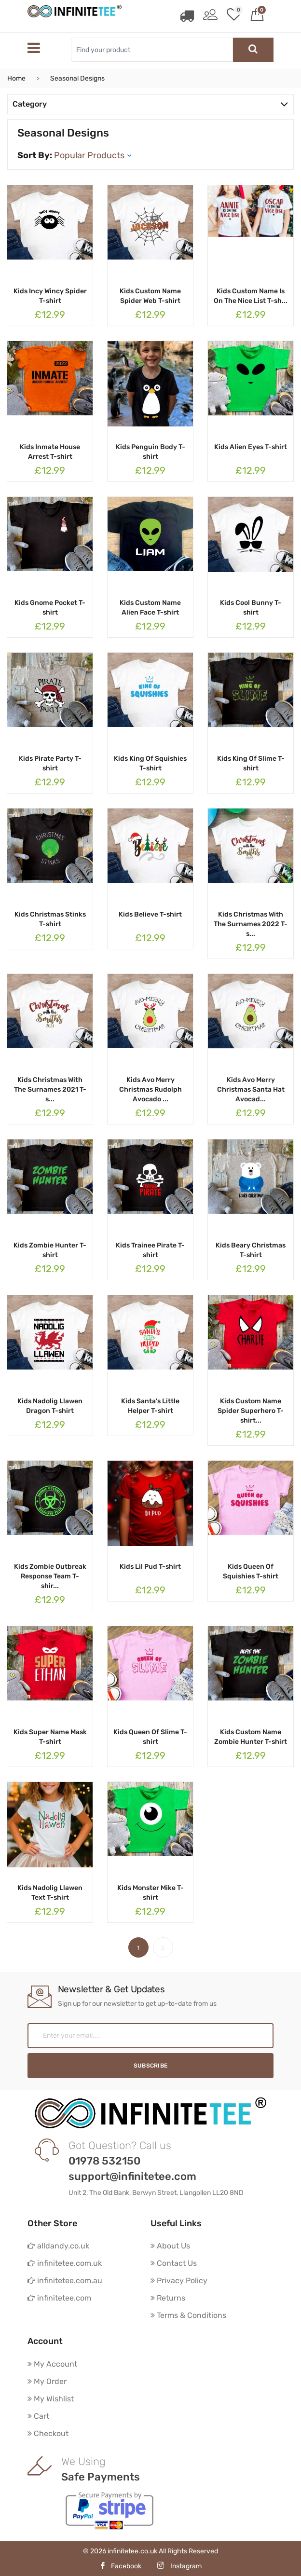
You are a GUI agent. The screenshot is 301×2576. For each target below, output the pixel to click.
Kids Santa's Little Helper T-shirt (150, 1406)
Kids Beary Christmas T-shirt (251, 1250)
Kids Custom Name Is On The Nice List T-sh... (250, 296)
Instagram (179, 2566)
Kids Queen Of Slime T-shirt (150, 1737)
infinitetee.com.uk (64, 2263)
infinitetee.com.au (64, 2280)
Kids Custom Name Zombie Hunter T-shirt (250, 1737)
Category (150, 104)
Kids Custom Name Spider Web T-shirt (150, 296)
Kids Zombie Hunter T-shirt (50, 1250)
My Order (47, 2381)
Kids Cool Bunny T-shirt (250, 608)
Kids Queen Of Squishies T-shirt (250, 1571)
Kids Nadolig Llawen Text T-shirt (49, 1893)
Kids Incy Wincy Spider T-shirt (50, 296)
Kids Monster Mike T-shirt (150, 1893)
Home (16, 78)
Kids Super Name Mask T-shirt (50, 1737)
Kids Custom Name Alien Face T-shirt (150, 608)
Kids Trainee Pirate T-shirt (150, 1250)
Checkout (47, 2433)
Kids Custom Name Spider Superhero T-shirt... (251, 1411)
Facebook (120, 2566)
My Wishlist (50, 2398)
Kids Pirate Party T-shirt (50, 763)
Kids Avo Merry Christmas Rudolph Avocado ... (150, 1089)
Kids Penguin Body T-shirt (150, 452)
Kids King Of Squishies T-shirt (150, 763)
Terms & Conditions (188, 2315)
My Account (52, 2364)
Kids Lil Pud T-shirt (150, 1566)
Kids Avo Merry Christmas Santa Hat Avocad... (251, 1089)
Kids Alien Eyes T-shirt (250, 447)
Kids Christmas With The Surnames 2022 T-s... (250, 924)
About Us (170, 2245)
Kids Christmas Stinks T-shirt (50, 919)
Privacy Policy (178, 2280)
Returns (167, 2297)
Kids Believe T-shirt (150, 914)
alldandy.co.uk (58, 2245)
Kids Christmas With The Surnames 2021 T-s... (50, 1089)
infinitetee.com (59, 2297)
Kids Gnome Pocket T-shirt (49, 608)
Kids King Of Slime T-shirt (251, 763)
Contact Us (173, 2263)
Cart (38, 2416)
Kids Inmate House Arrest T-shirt (50, 452)
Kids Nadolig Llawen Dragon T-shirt (49, 1406)
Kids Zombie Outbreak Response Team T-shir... (50, 1576)
